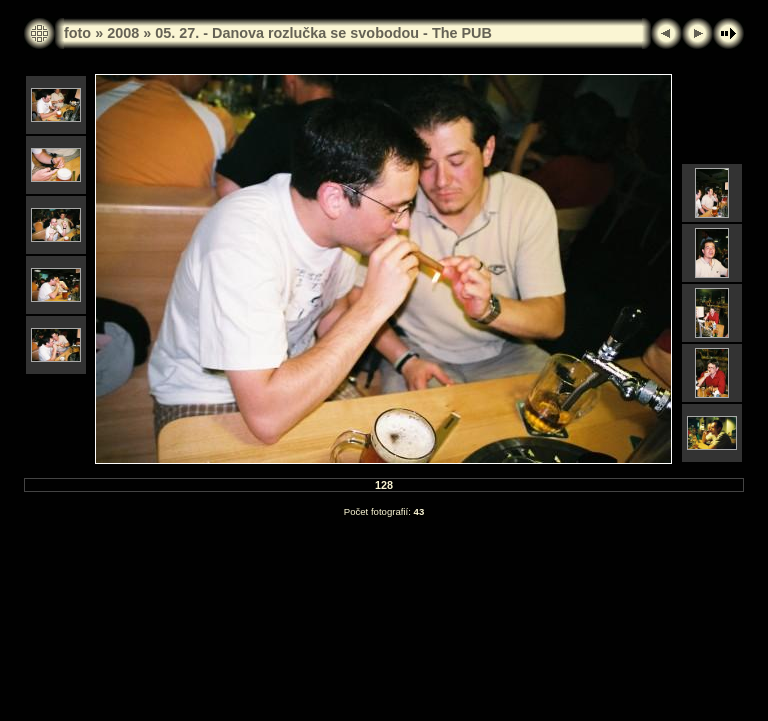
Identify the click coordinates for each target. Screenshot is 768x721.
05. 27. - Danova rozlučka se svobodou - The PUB (323, 33)
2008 (123, 33)
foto (77, 33)
